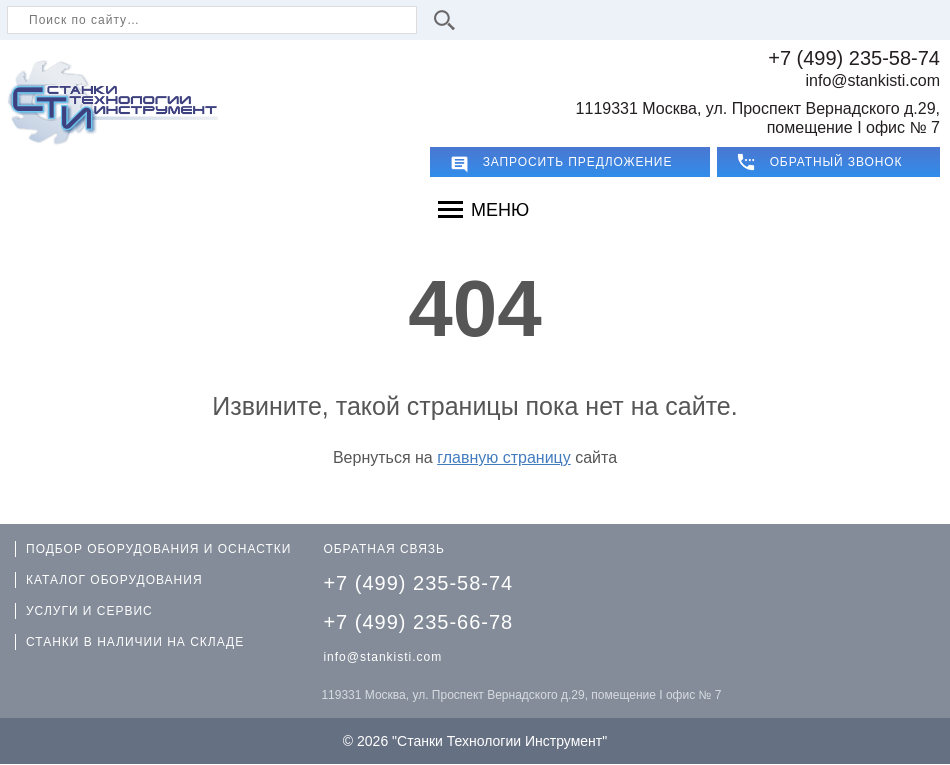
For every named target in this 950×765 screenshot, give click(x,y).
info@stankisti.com (872, 80)
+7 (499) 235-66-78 (418, 622)
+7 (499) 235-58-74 (854, 58)
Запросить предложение (578, 162)
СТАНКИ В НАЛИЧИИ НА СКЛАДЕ (135, 642)
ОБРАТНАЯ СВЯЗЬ (384, 549)
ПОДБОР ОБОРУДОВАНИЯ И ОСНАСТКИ (158, 549)
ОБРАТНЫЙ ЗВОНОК (836, 162)
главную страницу (504, 457)
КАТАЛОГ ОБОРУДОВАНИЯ (114, 580)
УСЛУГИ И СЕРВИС (89, 611)
